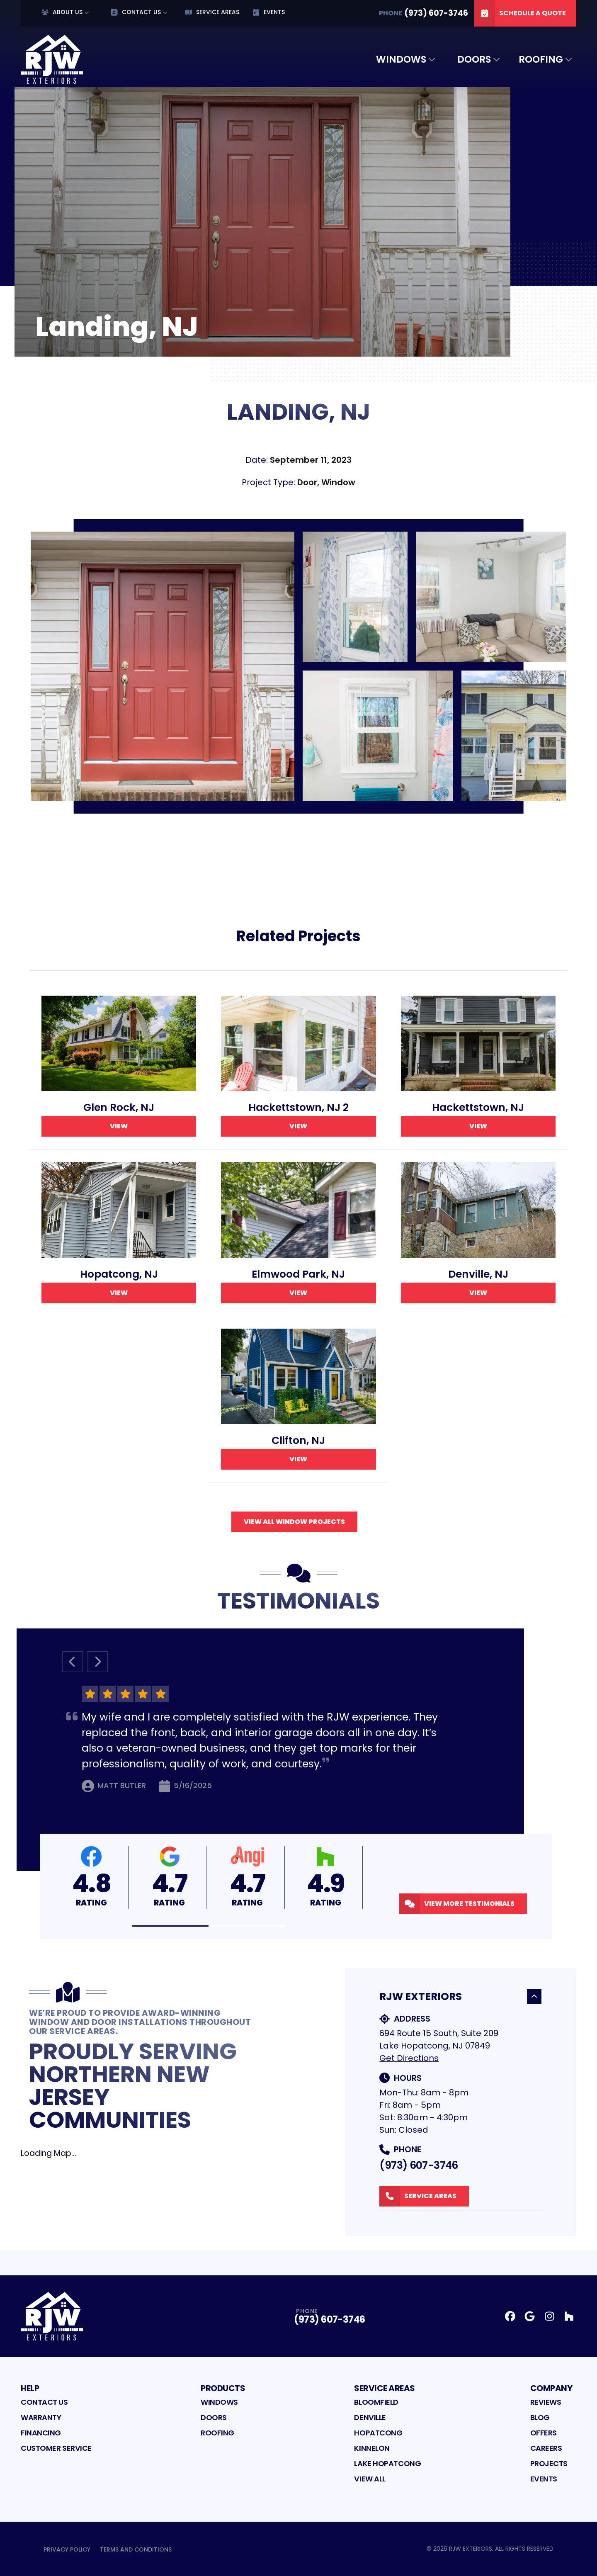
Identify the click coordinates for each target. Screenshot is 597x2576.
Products (223, 2388)
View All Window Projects (294, 1521)
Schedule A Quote (520, 13)
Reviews (545, 2402)
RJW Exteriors (460, 1996)
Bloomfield (376, 2402)
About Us (62, 12)
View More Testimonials (456, 1903)
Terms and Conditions (136, 2549)
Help (30, 2388)
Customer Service (56, 2448)
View (119, 1126)
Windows (401, 59)
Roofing (541, 59)
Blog (540, 2417)
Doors (474, 59)
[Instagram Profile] (549, 2316)
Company (551, 2388)
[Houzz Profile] (569, 2316)
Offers (543, 2433)
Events (268, 12)
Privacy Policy (67, 2549)
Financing (41, 2433)
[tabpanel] (298, 666)
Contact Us (136, 12)
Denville (370, 2417)
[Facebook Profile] (510, 2316)
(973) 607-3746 (418, 2165)
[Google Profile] (529, 2316)
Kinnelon (371, 2448)
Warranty (41, 2417)
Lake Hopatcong (387, 2463)
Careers (546, 2448)
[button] (170, 1926)
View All (369, 2479)
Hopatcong (378, 2433)
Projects (549, 2463)
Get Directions (409, 2058)
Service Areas (212, 12)
